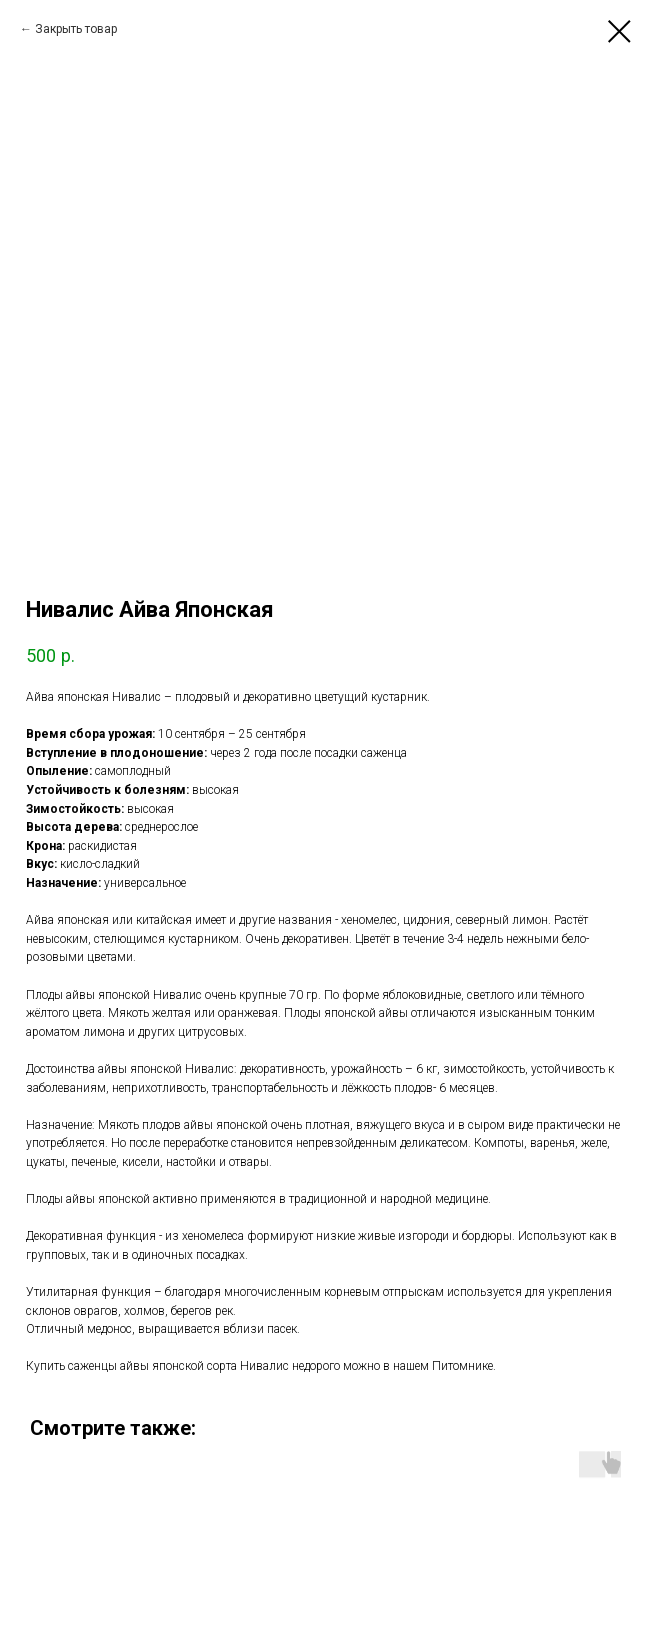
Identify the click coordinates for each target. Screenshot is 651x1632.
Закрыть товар (76, 29)
